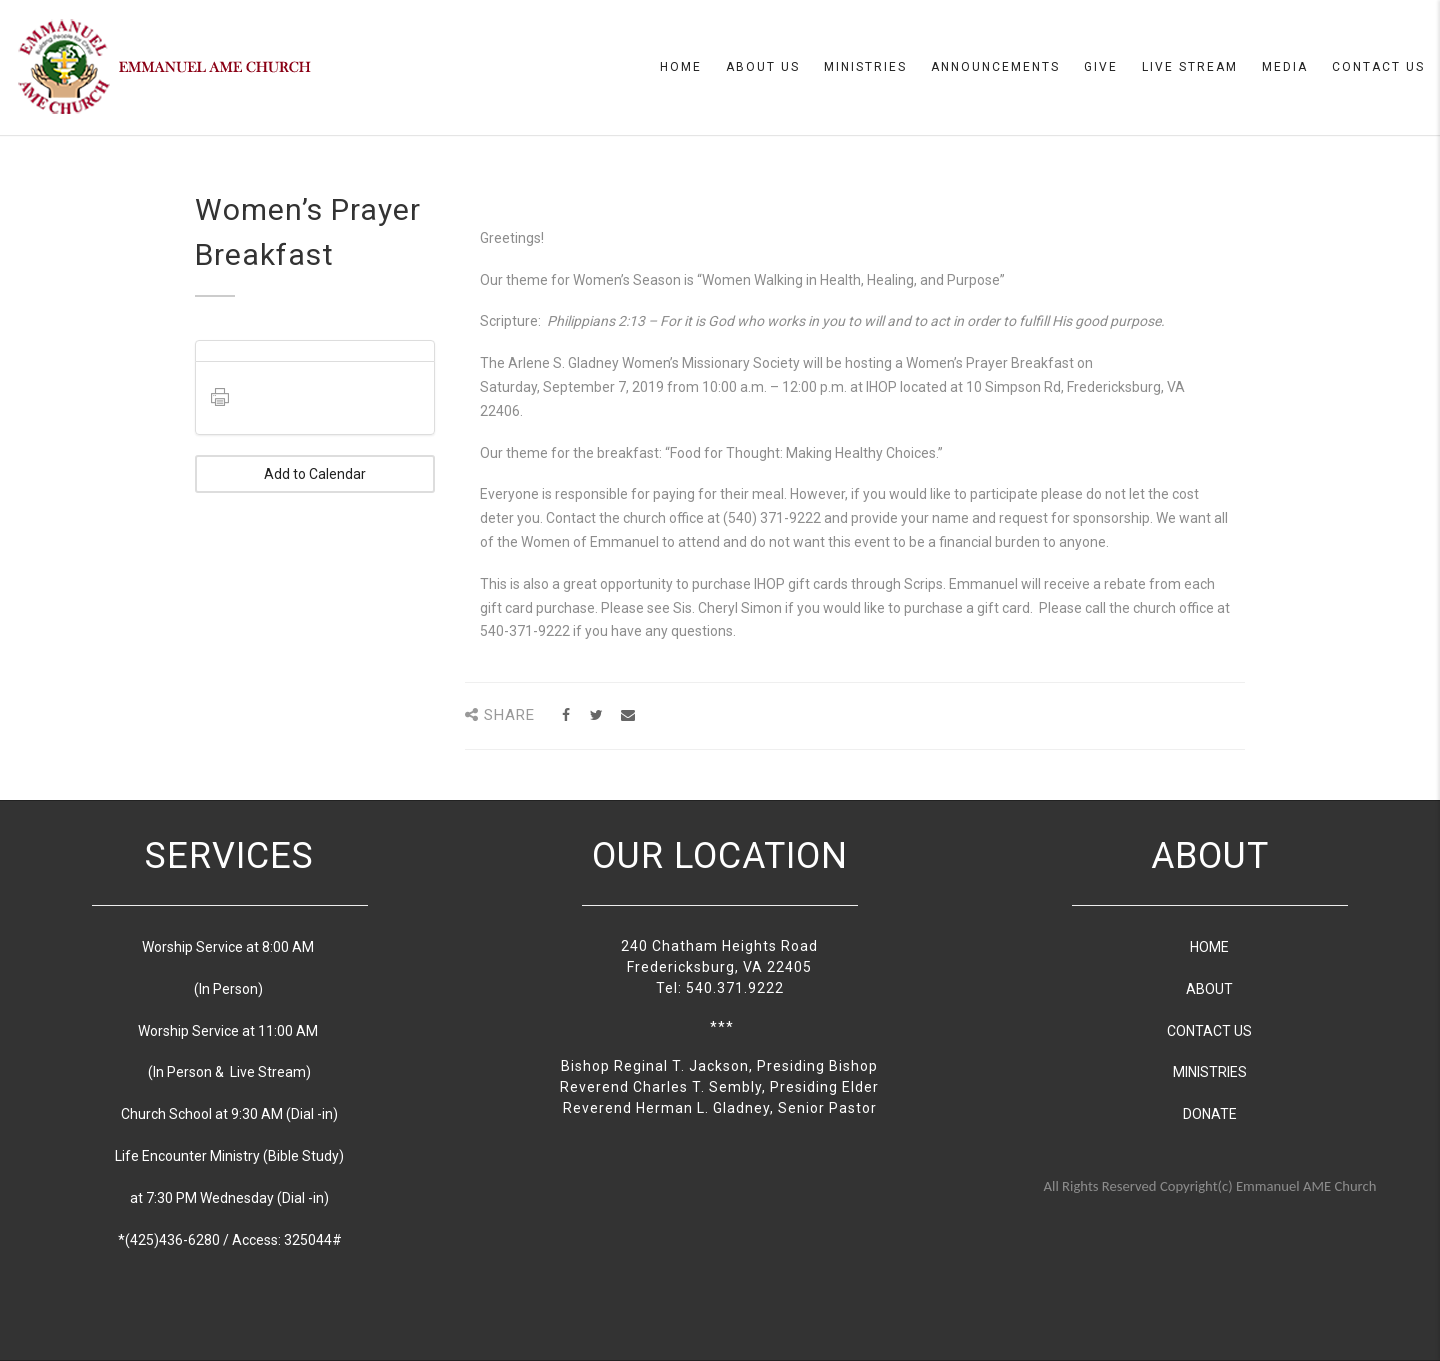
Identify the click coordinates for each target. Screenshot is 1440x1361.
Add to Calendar (315, 474)
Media (1285, 67)
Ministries (865, 67)
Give (1101, 67)
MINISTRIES (1210, 1072)
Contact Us (1378, 67)
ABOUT (1209, 989)
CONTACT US (1209, 1031)
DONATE (1210, 1114)
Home (681, 67)
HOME (1209, 947)
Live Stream (1190, 67)
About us (763, 67)
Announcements (995, 67)
